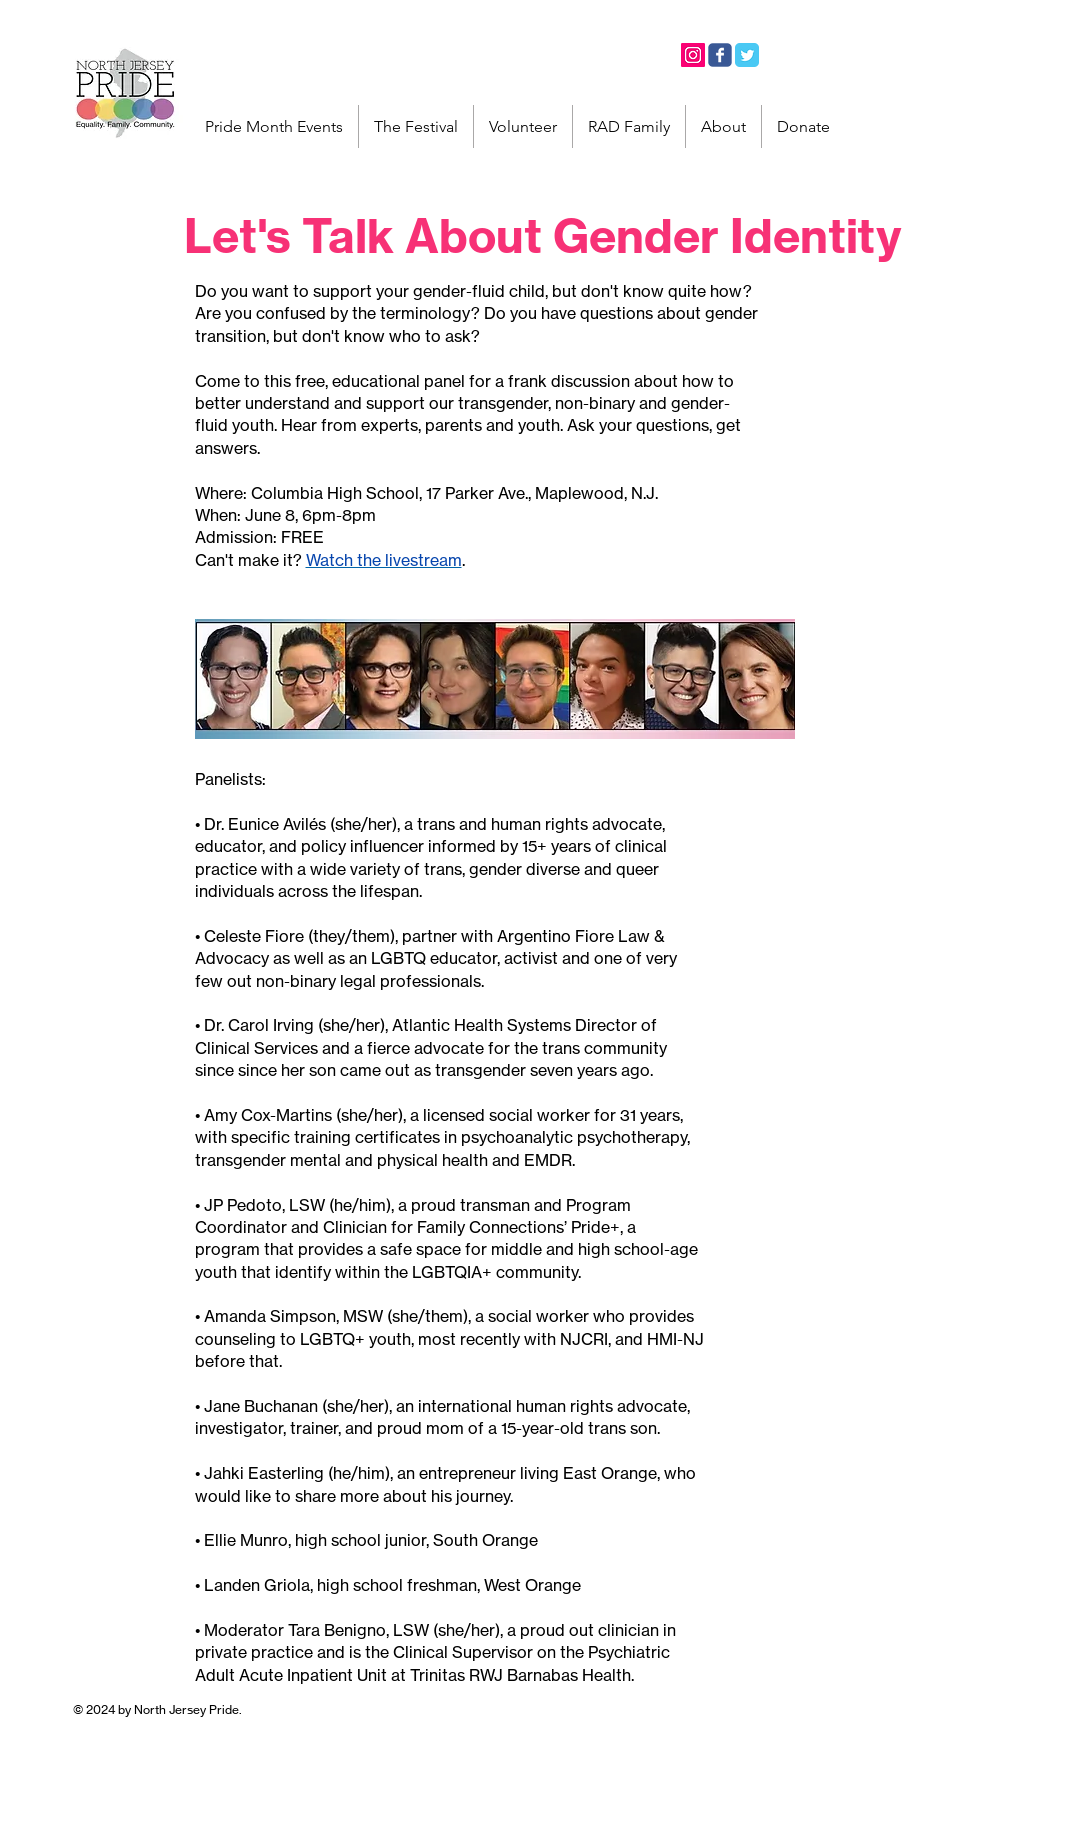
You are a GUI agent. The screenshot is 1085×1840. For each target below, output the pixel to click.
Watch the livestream (384, 560)
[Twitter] (747, 55)
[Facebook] (720, 55)
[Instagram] (693, 55)
